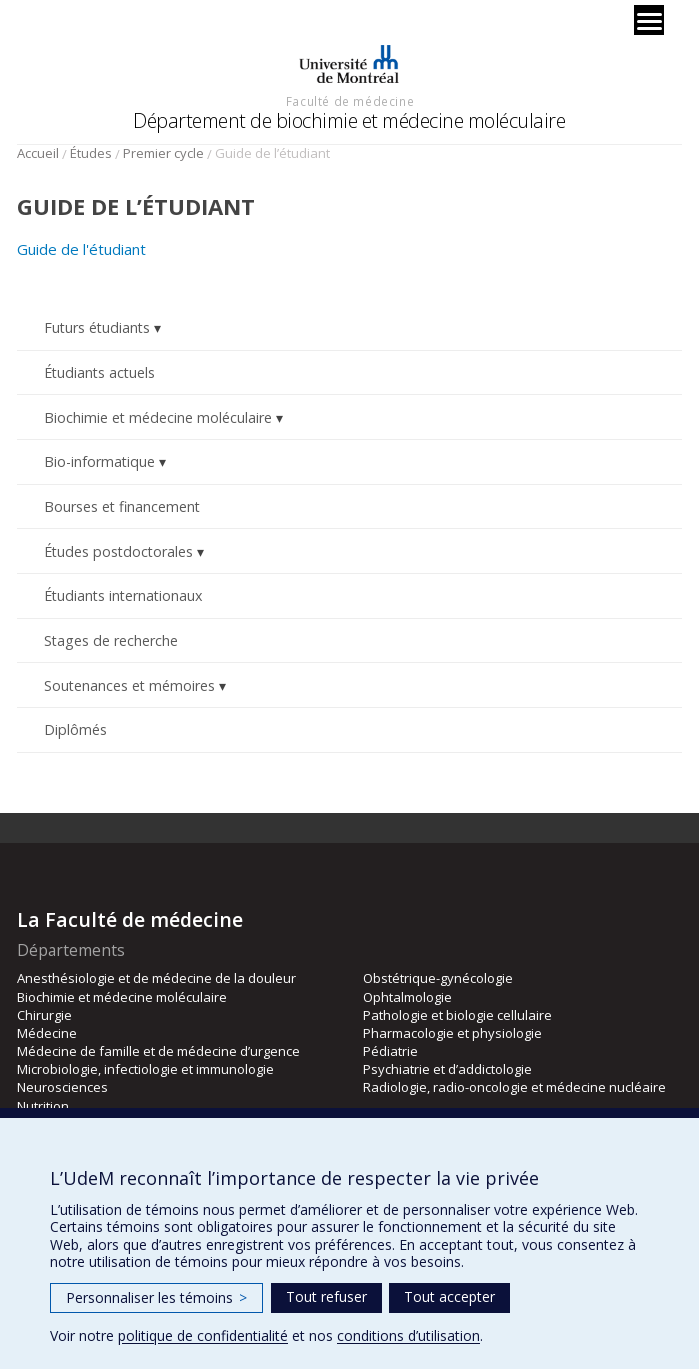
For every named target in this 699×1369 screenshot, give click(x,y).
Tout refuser (326, 1296)
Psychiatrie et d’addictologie (447, 1069)
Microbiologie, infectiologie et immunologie (145, 1069)
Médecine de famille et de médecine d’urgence (158, 1051)
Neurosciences (62, 1087)
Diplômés (75, 729)
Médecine (47, 1033)
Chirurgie (44, 1015)
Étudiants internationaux (123, 595)
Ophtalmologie (407, 997)
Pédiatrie (390, 1051)
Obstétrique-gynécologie (438, 978)
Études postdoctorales (118, 551)
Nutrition (43, 1106)
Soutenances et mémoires (129, 685)
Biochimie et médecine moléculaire (158, 417)
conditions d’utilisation (408, 1335)
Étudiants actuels (99, 372)
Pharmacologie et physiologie (452, 1033)
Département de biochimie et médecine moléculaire (349, 120)
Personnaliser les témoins (156, 1297)
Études (91, 153)
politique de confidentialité (203, 1335)
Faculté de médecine (350, 101)
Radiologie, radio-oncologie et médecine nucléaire (514, 1087)
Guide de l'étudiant (81, 249)
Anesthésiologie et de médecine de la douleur (156, 978)
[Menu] (649, 20)
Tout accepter (449, 1296)
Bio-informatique (99, 461)
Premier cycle (163, 153)
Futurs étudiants (97, 327)
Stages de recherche (111, 640)
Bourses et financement (122, 506)
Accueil (38, 153)
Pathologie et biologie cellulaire (457, 1015)
